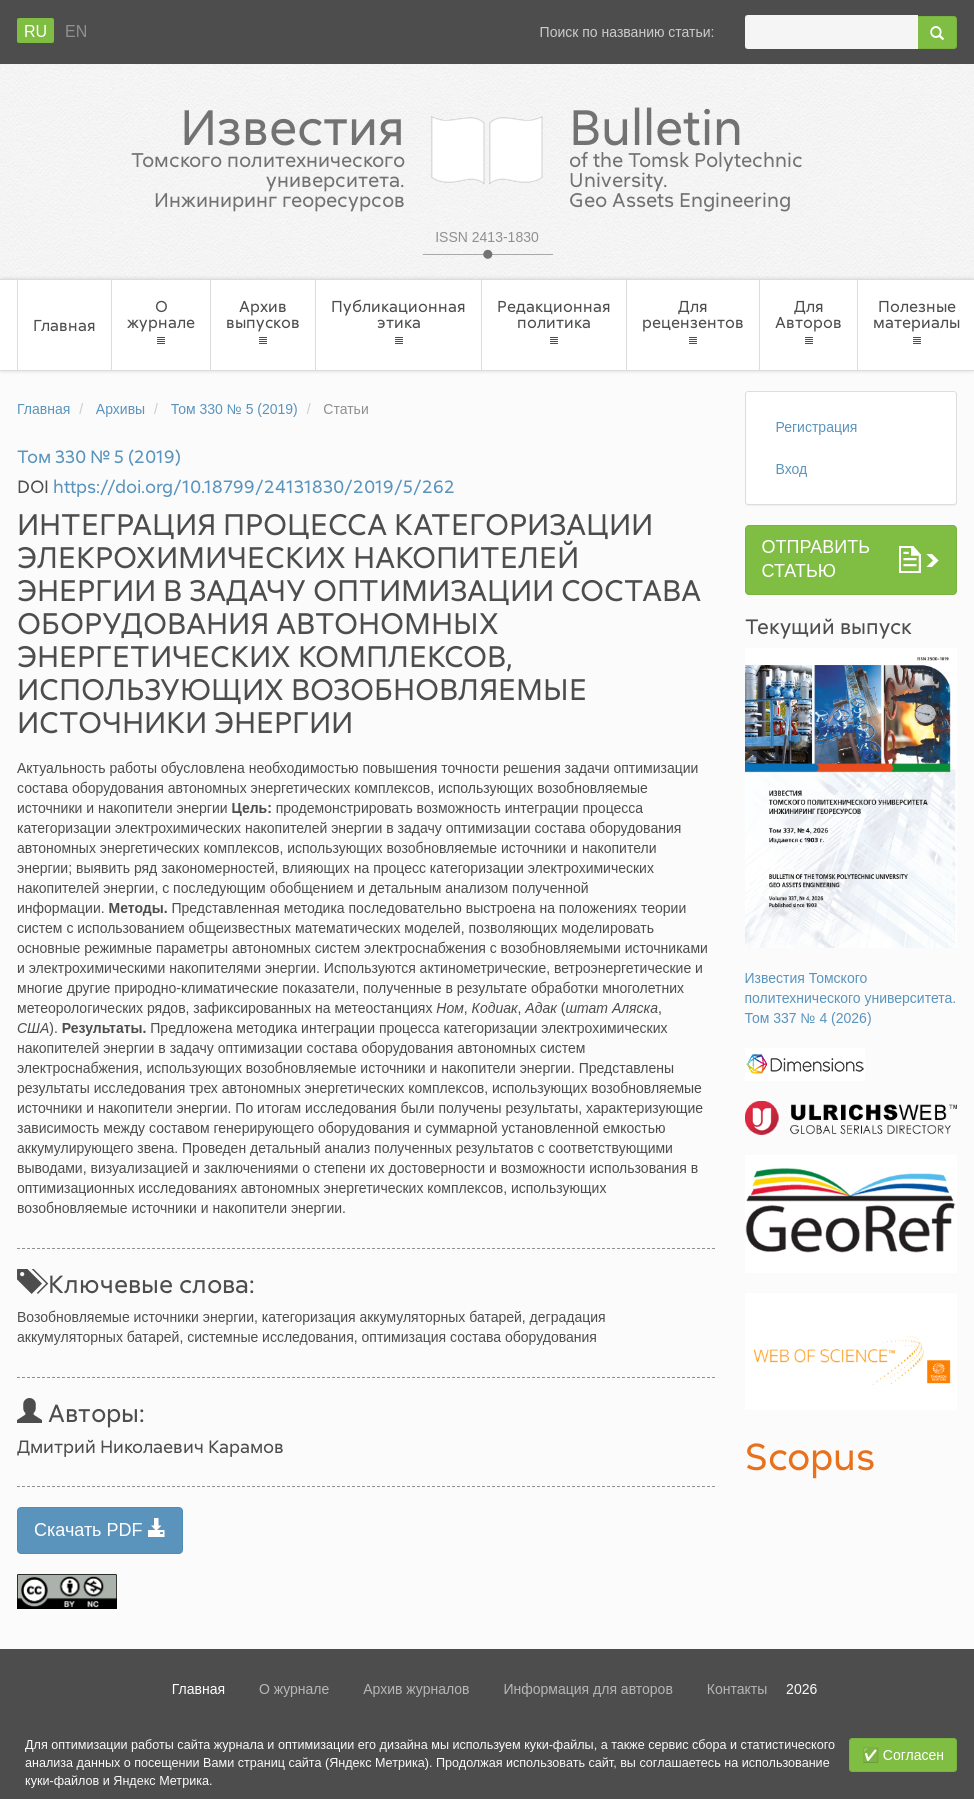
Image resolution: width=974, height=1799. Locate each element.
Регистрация (817, 427)
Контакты (737, 1689)
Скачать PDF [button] (100, 1529)
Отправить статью (816, 559)
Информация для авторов (587, 1689)
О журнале (161, 322)
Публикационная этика (398, 322)
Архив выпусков (263, 322)
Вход (792, 469)
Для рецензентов (693, 322)
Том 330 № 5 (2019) (234, 409)
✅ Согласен (903, 1755)
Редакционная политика (554, 322)
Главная (64, 325)
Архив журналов (416, 1689)
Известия (230, 155)
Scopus (810, 1455)
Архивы (120, 409)
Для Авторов (808, 322)
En (76, 31)
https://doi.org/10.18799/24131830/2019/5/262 (254, 486)
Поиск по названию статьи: (627, 32)
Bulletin (744, 155)
